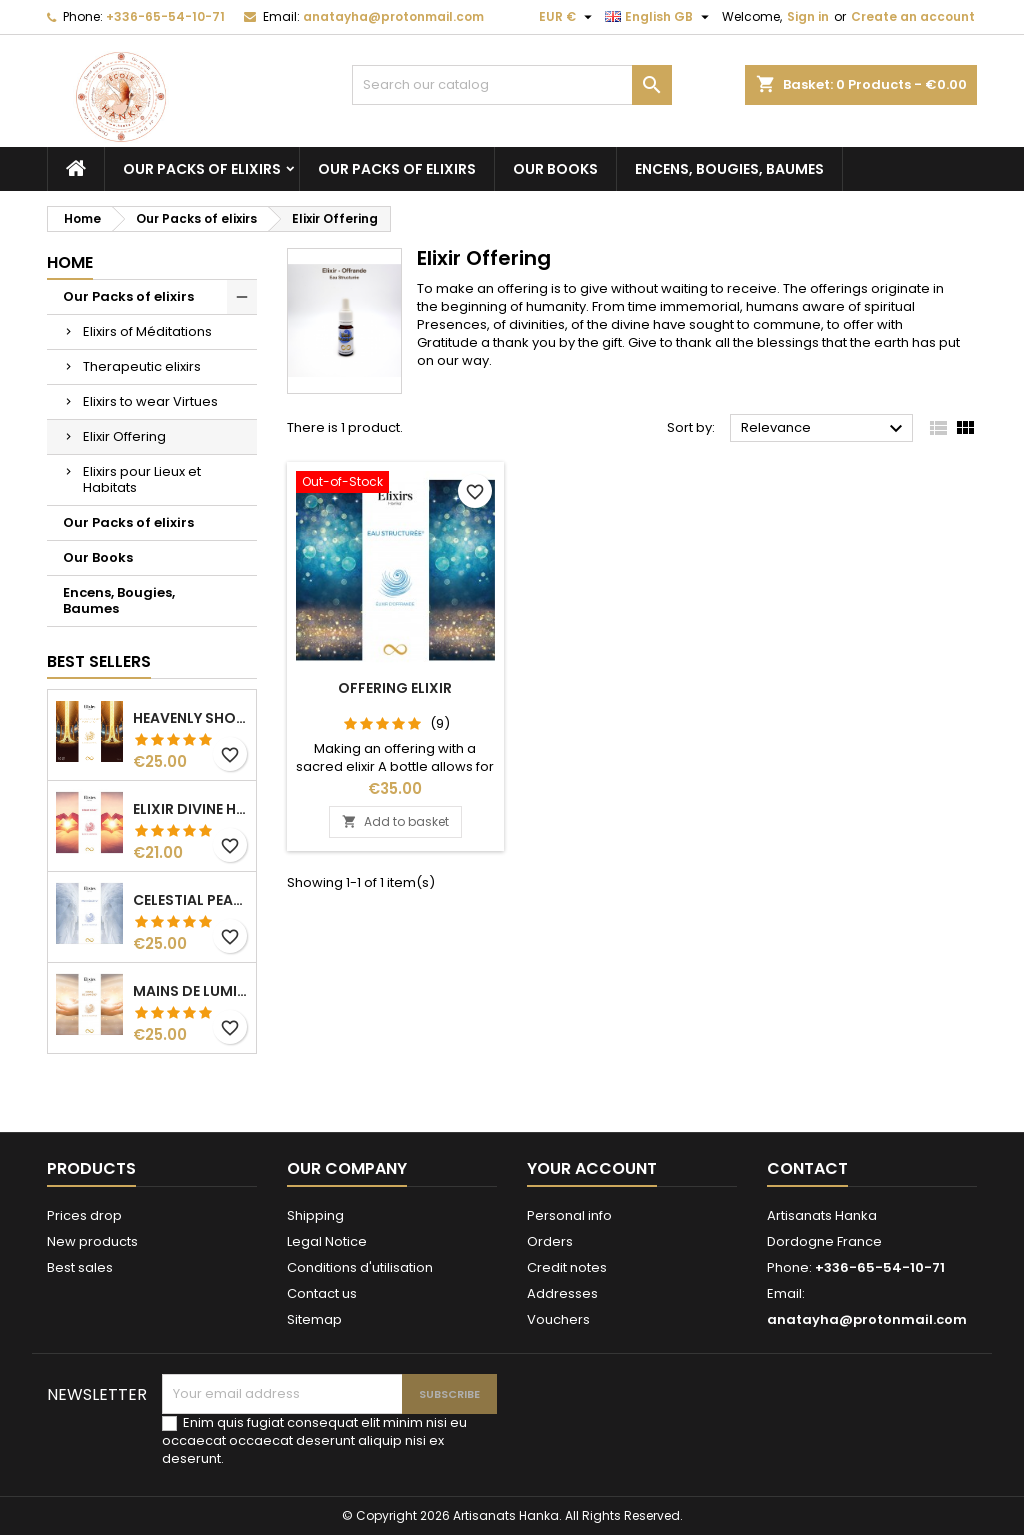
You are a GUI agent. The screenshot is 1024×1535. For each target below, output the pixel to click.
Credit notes (567, 1267)
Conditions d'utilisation (360, 1267)
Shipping (315, 1215)
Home (70, 262)
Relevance (824, 429)
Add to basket (395, 821)
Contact (807, 1168)
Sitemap (314, 1319)
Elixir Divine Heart (190, 809)
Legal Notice (327, 1241)
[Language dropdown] (659, 17)
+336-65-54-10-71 (165, 16)
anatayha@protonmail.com (393, 16)
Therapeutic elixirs (142, 366)
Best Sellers (99, 661)
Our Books (555, 169)
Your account (592, 1168)
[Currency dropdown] (568, 17)
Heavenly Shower (190, 718)
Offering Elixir (395, 688)
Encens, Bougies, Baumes (729, 169)
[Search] (512, 85)
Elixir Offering (124, 436)
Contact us (322, 1293)
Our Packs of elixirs (202, 169)
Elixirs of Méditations (147, 331)
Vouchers (558, 1319)
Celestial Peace (190, 900)
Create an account (913, 16)
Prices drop (84, 1215)
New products (92, 1241)
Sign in (808, 16)
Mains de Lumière (190, 991)
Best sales (80, 1267)
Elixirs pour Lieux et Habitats (142, 479)
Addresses (562, 1293)
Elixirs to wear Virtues (150, 401)
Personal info (569, 1215)
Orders (550, 1241)
